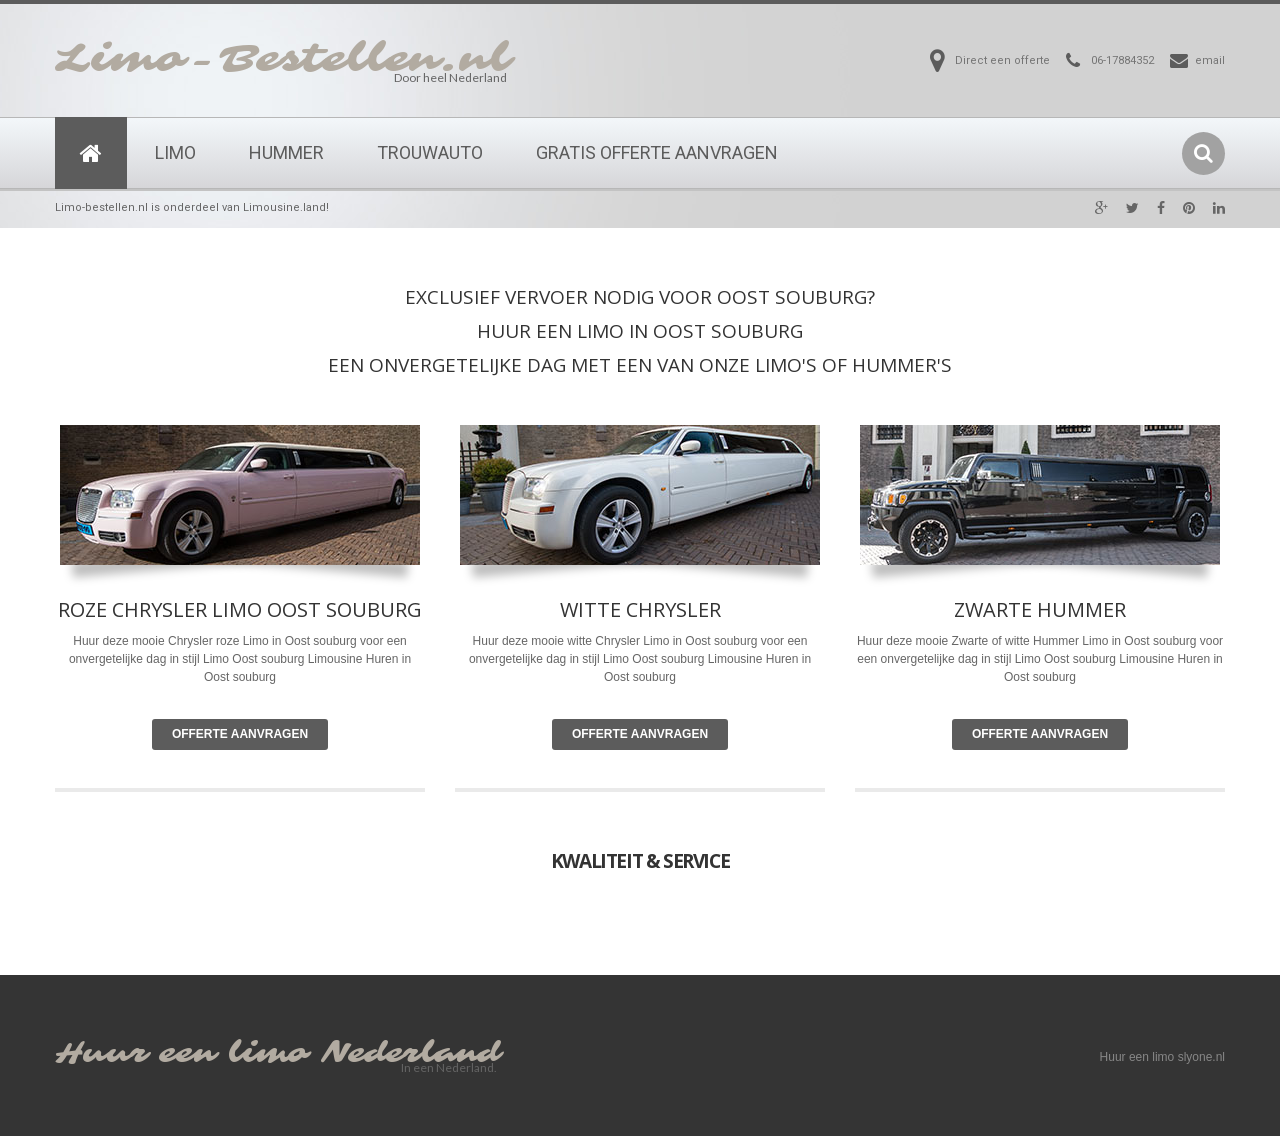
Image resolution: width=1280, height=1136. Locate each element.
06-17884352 (1122, 60)
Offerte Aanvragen (240, 734)
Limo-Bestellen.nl (283, 59)
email (1210, 60)
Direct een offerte (1002, 60)
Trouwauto (430, 152)
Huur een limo (182, 1053)
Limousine (735, 659)
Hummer (286, 152)
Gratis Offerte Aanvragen (657, 152)
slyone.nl (1201, 1057)
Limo (175, 152)
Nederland (411, 1053)
